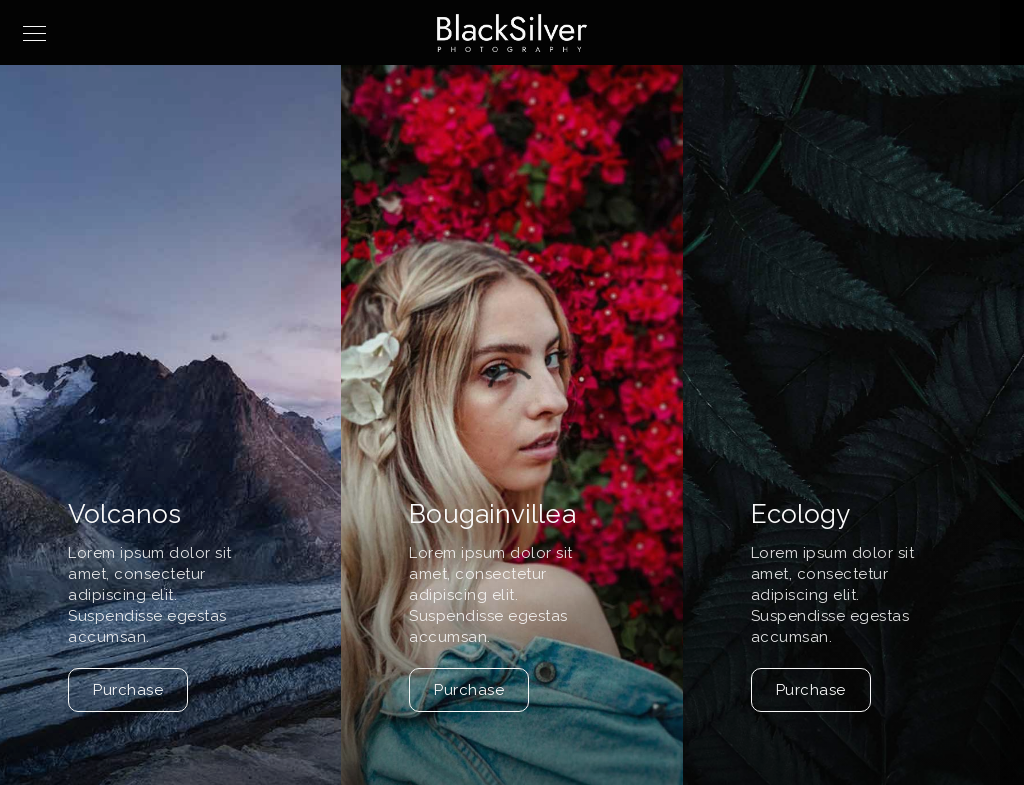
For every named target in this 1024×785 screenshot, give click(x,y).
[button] (1000, 458)
